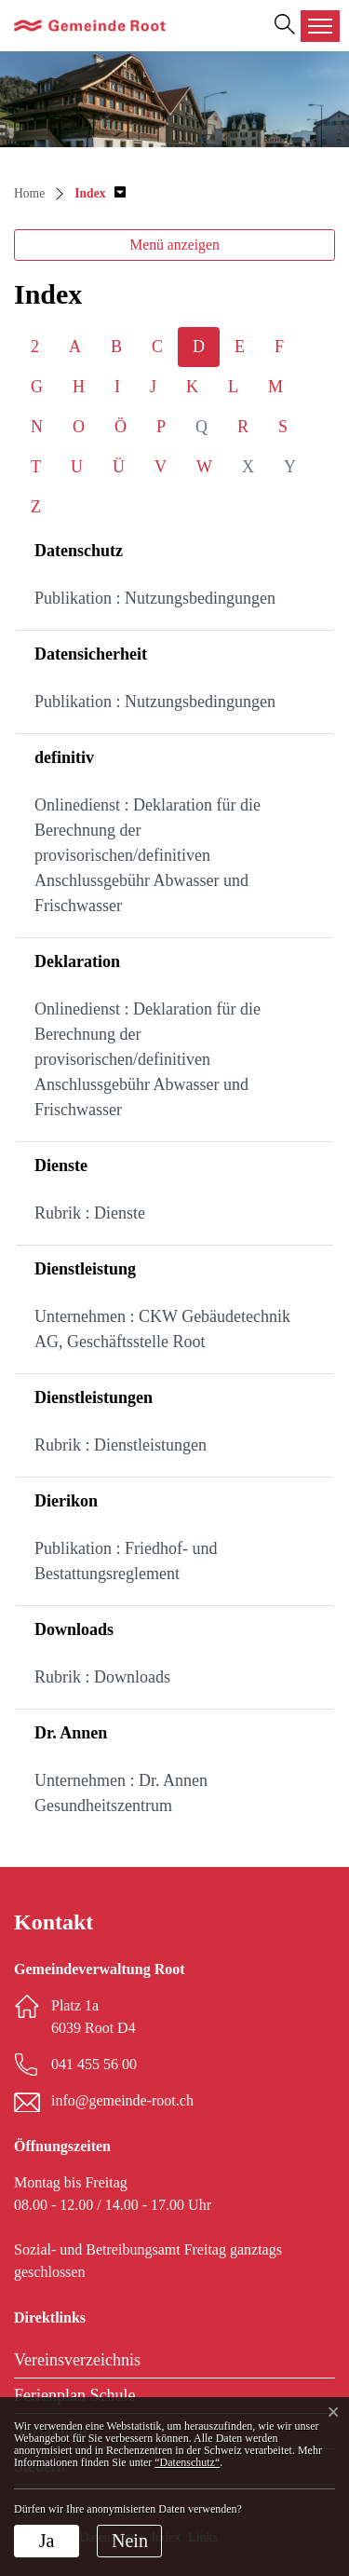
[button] (100, 193)
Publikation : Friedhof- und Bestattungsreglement (126, 1561)
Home (29, 193)
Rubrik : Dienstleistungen (120, 1445)
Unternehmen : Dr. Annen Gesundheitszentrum (121, 1793)
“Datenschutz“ (187, 2462)
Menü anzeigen (174, 244)
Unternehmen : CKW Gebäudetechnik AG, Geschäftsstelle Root (162, 1329)
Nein (130, 2540)
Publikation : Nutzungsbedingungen (154, 598)
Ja (47, 2540)
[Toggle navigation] (320, 26)
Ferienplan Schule (74, 2395)
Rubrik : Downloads (102, 1677)
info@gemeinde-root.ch (122, 2100)
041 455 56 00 (94, 2064)
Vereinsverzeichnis (77, 2360)
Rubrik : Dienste (89, 1213)
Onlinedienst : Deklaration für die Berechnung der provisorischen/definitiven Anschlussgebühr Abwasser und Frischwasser (147, 855)
